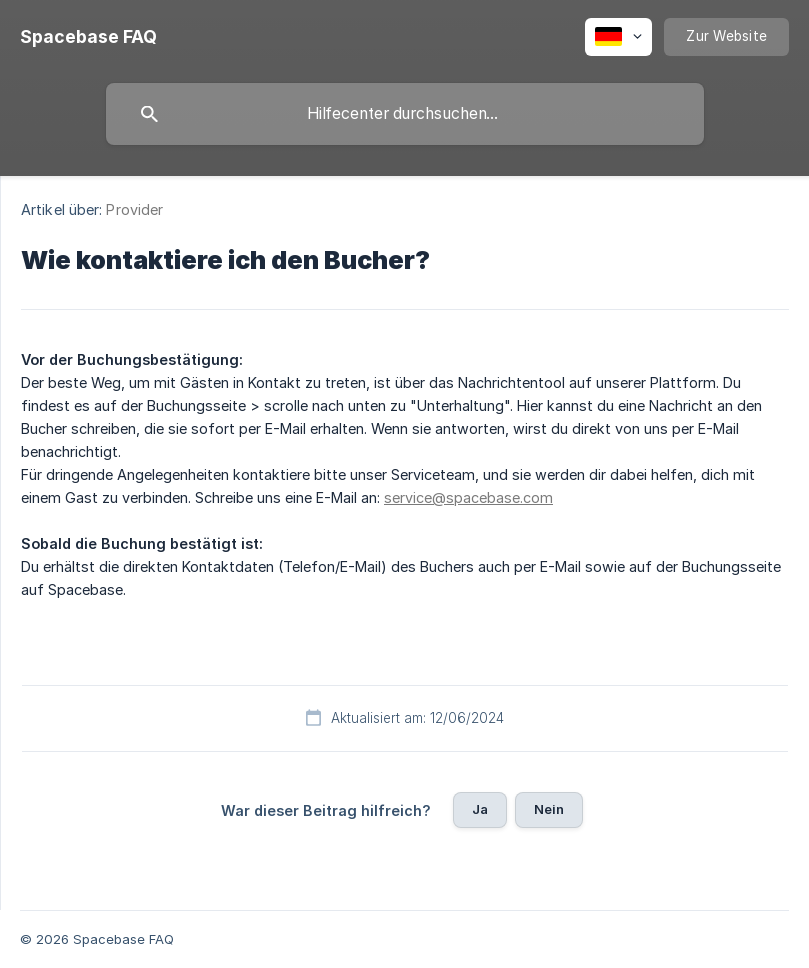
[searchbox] (405, 114)
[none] (88, 37)
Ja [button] (480, 809)
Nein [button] (549, 809)
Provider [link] (134, 209)
